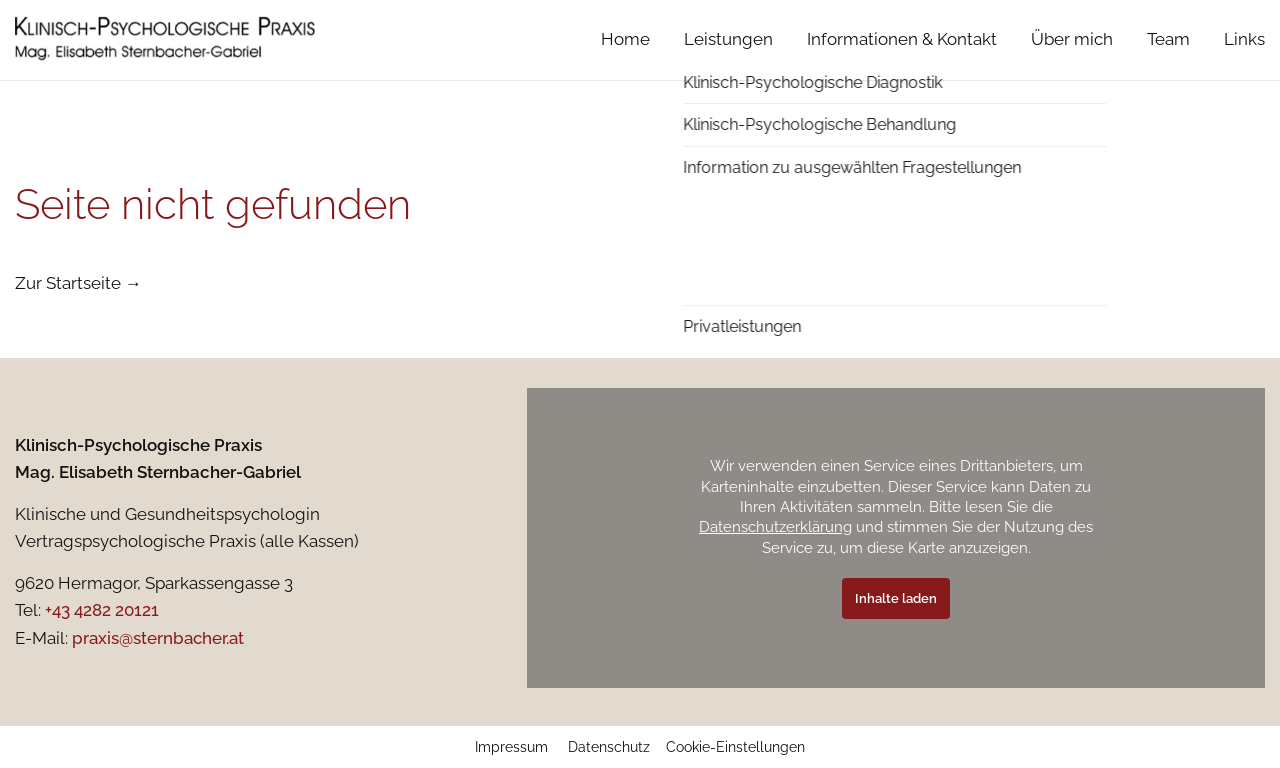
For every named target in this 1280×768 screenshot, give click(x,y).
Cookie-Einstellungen (735, 747)
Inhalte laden (896, 598)
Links (1244, 59)
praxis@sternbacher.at (158, 638)
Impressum (511, 747)
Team (1168, 59)
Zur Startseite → (78, 283)
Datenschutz (609, 747)
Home (625, 59)
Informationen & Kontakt (902, 59)
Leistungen (728, 59)
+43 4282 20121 (102, 610)
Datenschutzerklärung (775, 526)
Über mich (1072, 59)
